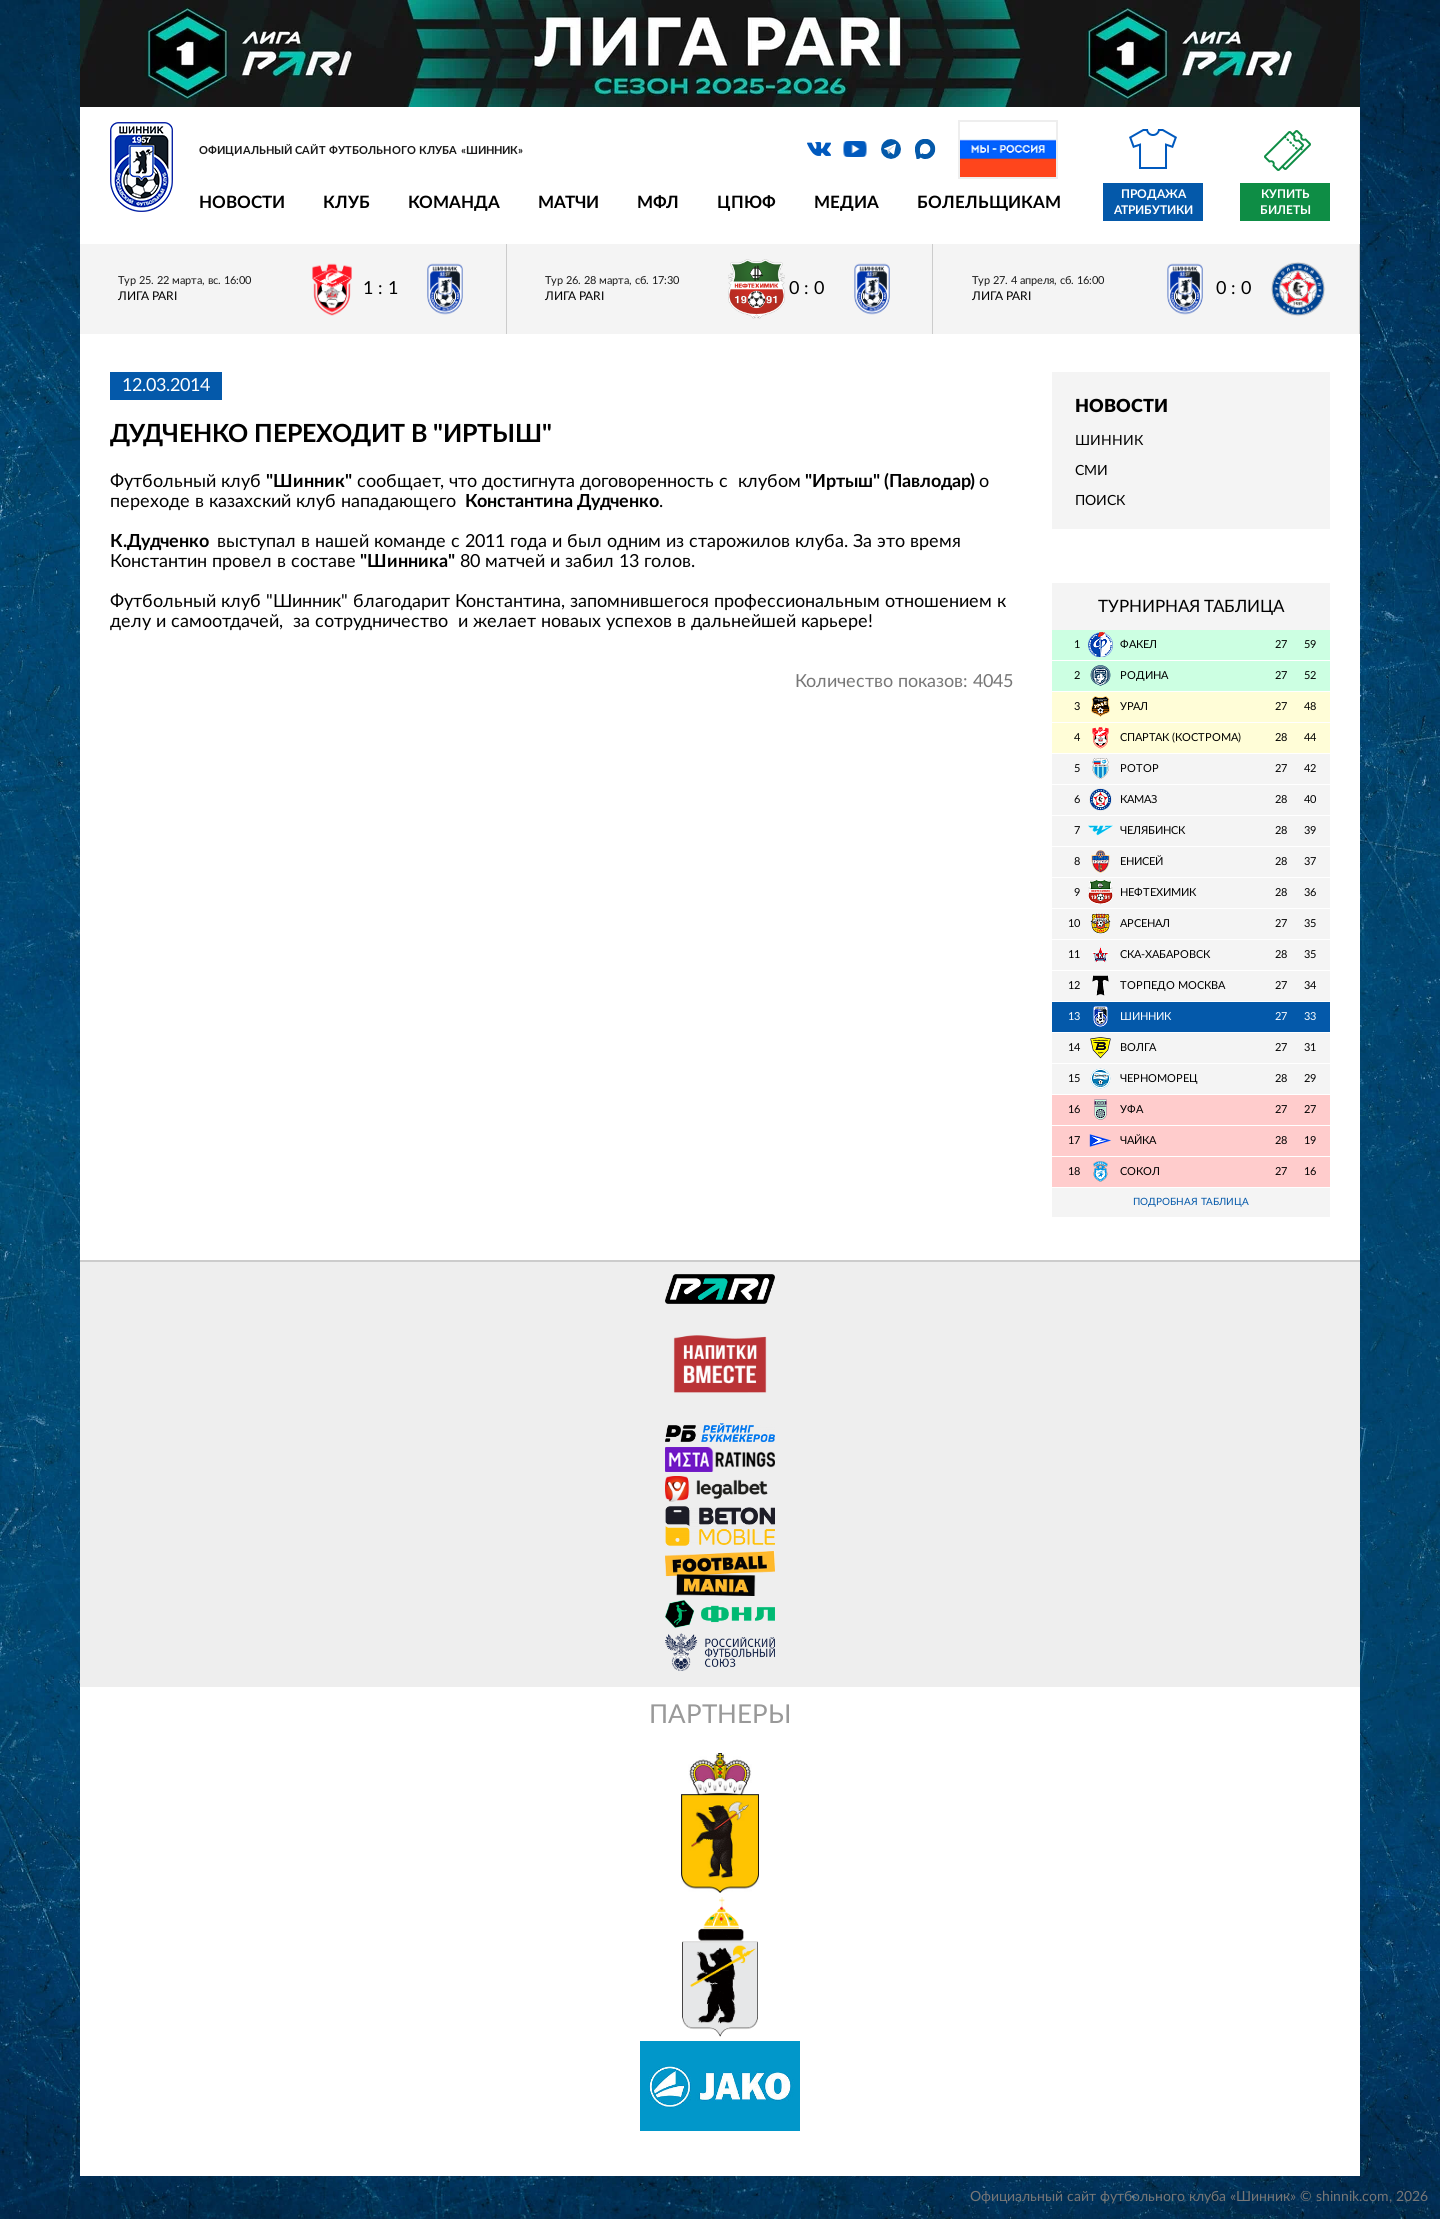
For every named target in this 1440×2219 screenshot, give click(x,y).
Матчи (568, 202)
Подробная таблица (1191, 1202)
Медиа (846, 202)
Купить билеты (1285, 202)
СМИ (1091, 471)
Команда (454, 202)
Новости (242, 202)
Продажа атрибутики (1153, 202)
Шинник (1109, 441)
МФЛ (658, 202)
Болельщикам (989, 202)
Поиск (1100, 501)
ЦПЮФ (746, 202)
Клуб (346, 202)
